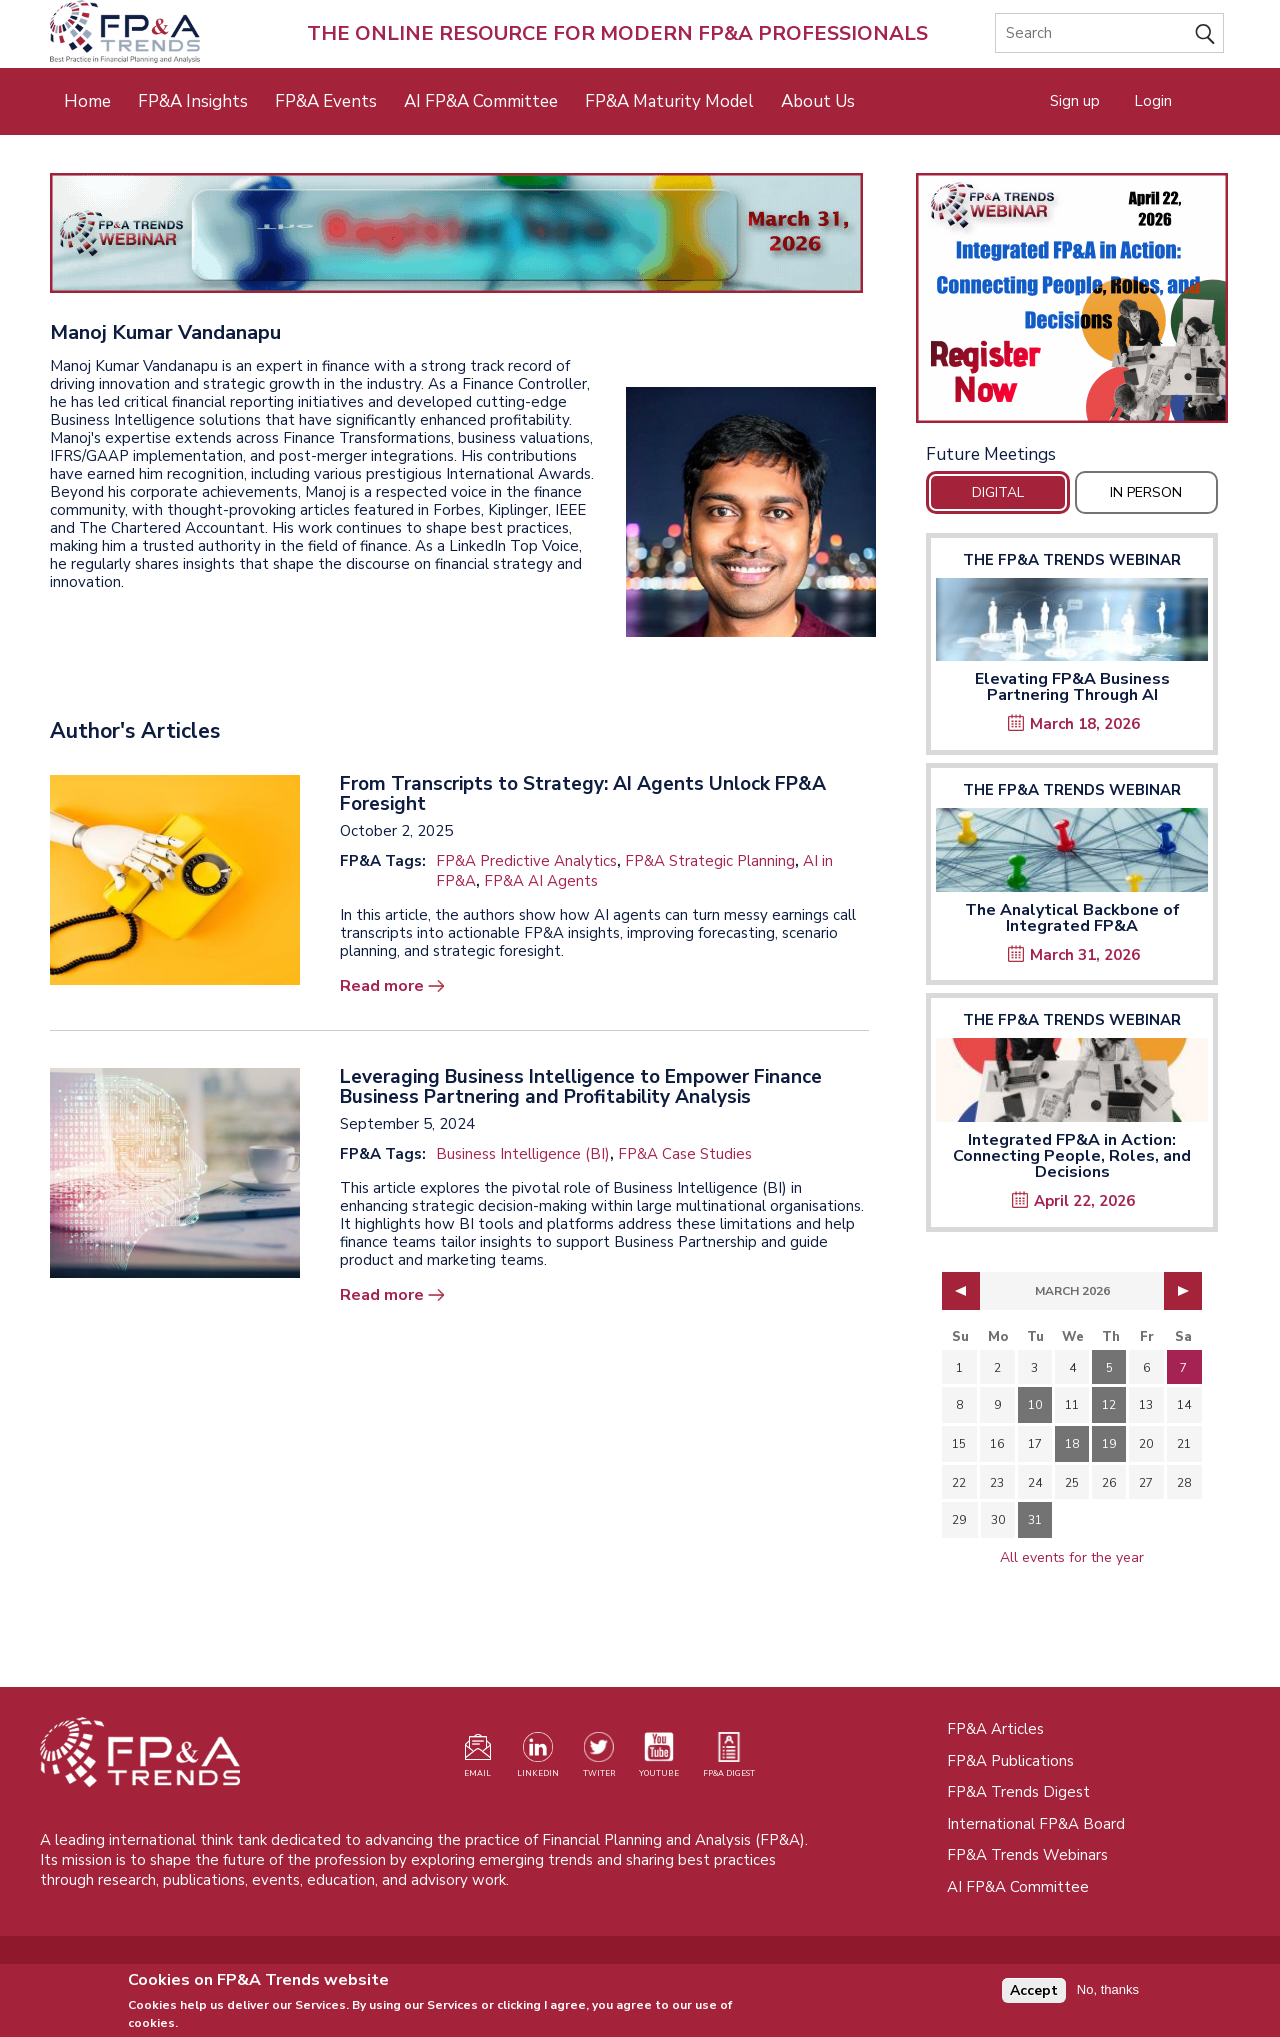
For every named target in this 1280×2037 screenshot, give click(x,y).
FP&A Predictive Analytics (526, 861)
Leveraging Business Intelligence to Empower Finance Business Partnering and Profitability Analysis (581, 1087)
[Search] (1109, 33)
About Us (818, 101)
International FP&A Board (1036, 1824)
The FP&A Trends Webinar (1072, 560)
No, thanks (1108, 1995)
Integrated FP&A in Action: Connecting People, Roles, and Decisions (1072, 1156)
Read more (382, 986)
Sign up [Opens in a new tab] (1075, 101)
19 (1109, 1444)
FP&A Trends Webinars (1027, 1855)
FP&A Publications (1010, 1761)
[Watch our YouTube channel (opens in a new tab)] (659, 1759)
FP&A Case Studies (685, 1154)
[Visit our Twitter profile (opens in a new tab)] (599, 1759)
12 (1109, 1405)
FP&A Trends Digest (1018, 1792)
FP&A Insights (193, 101)
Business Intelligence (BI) (523, 1154)
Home (87, 101)
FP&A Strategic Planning (710, 861)
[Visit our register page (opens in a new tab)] (478, 1759)
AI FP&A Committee (481, 101)
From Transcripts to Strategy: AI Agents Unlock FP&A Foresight (583, 794)
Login (1153, 101)
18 (1072, 1444)
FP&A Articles (995, 1729)
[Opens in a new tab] (1072, 298)
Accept (1034, 1996)
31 (1035, 1520)
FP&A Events (326, 101)
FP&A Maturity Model (669, 101)
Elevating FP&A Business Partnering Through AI (1072, 687)
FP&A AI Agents (541, 881)
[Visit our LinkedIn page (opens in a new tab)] (538, 1759)
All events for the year (1072, 1557)
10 (1035, 1405)
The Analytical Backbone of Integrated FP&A (1072, 918)
